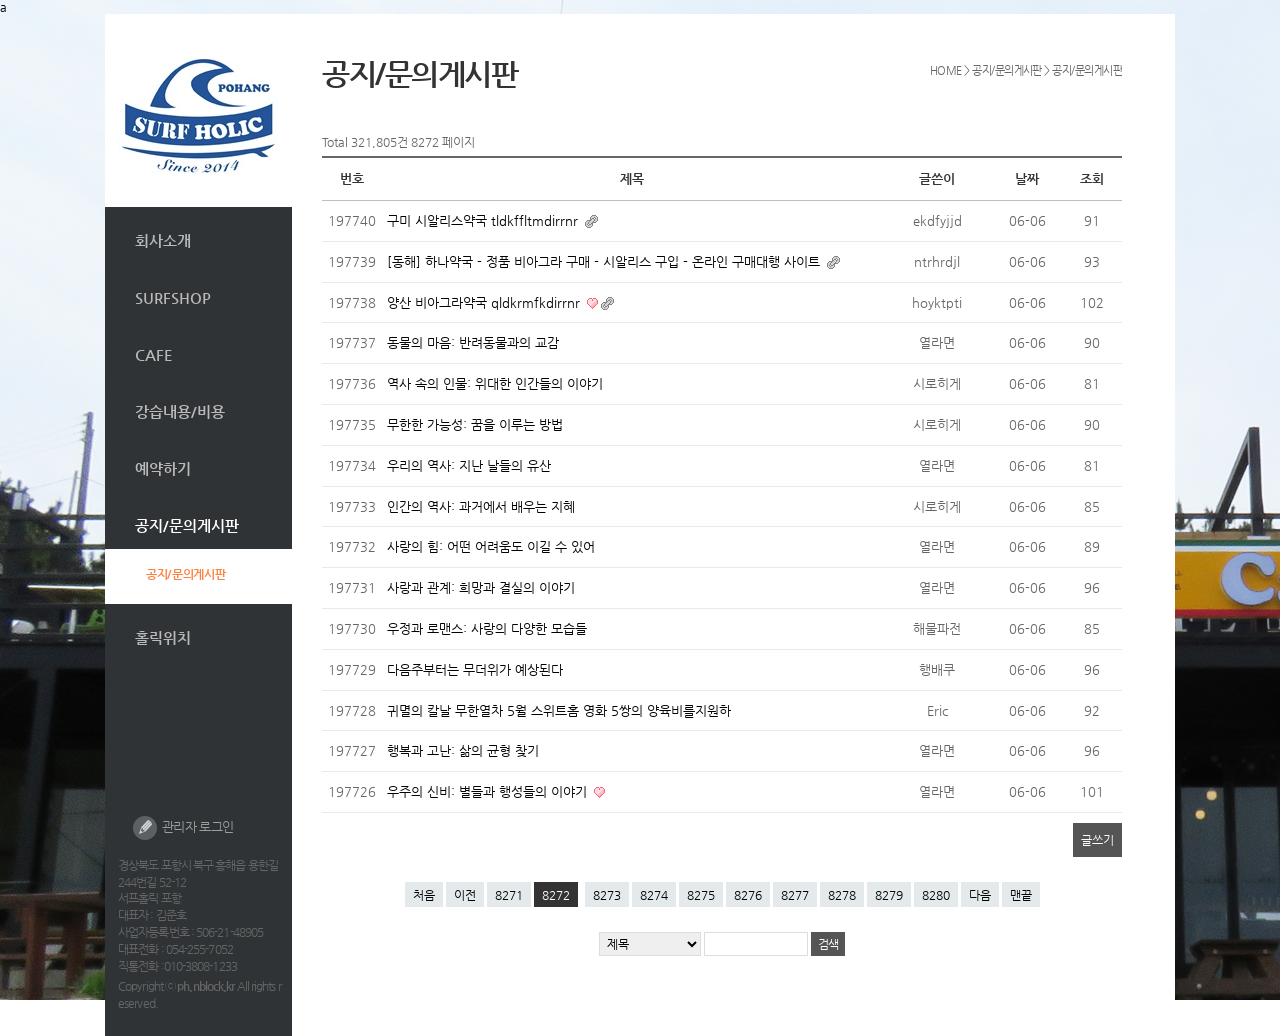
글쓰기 (1097, 840)
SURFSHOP (173, 297)
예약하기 (163, 468)
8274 (654, 895)
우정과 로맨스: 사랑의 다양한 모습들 (487, 628)
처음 (424, 895)
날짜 (1027, 178)
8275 (701, 895)
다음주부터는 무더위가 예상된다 (475, 669)
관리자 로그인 (183, 828)
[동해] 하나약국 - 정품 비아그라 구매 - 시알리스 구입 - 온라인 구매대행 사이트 (605, 261)
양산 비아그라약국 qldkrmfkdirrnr (485, 302)
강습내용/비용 (180, 411)
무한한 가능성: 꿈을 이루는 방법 (475, 424)
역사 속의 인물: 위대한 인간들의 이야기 (495, 383)
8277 (795, 895)
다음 (980, 895)
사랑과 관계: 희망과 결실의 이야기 (481, 587)
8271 (509, 895)
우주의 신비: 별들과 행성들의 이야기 (489, 791)
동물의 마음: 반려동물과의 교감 (473, 342)
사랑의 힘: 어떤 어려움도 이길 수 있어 (491, 546)
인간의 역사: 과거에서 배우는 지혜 (481, 506)
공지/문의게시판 (187, 525)
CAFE (154, 354)
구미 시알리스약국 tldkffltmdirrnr (484, 220)
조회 (1092, 178)
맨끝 (1021, 895)
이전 (465, 895)
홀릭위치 (163, 637)
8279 (889, 895)
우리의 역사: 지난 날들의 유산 (469, 465)
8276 (748, 895)
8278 (842, 895)
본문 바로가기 (105, 14)
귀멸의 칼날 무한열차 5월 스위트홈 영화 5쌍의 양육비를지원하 (559, 710)
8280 (936, 895)
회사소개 (163, 240)
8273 (607, 895)
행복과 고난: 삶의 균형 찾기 (463, 750)
